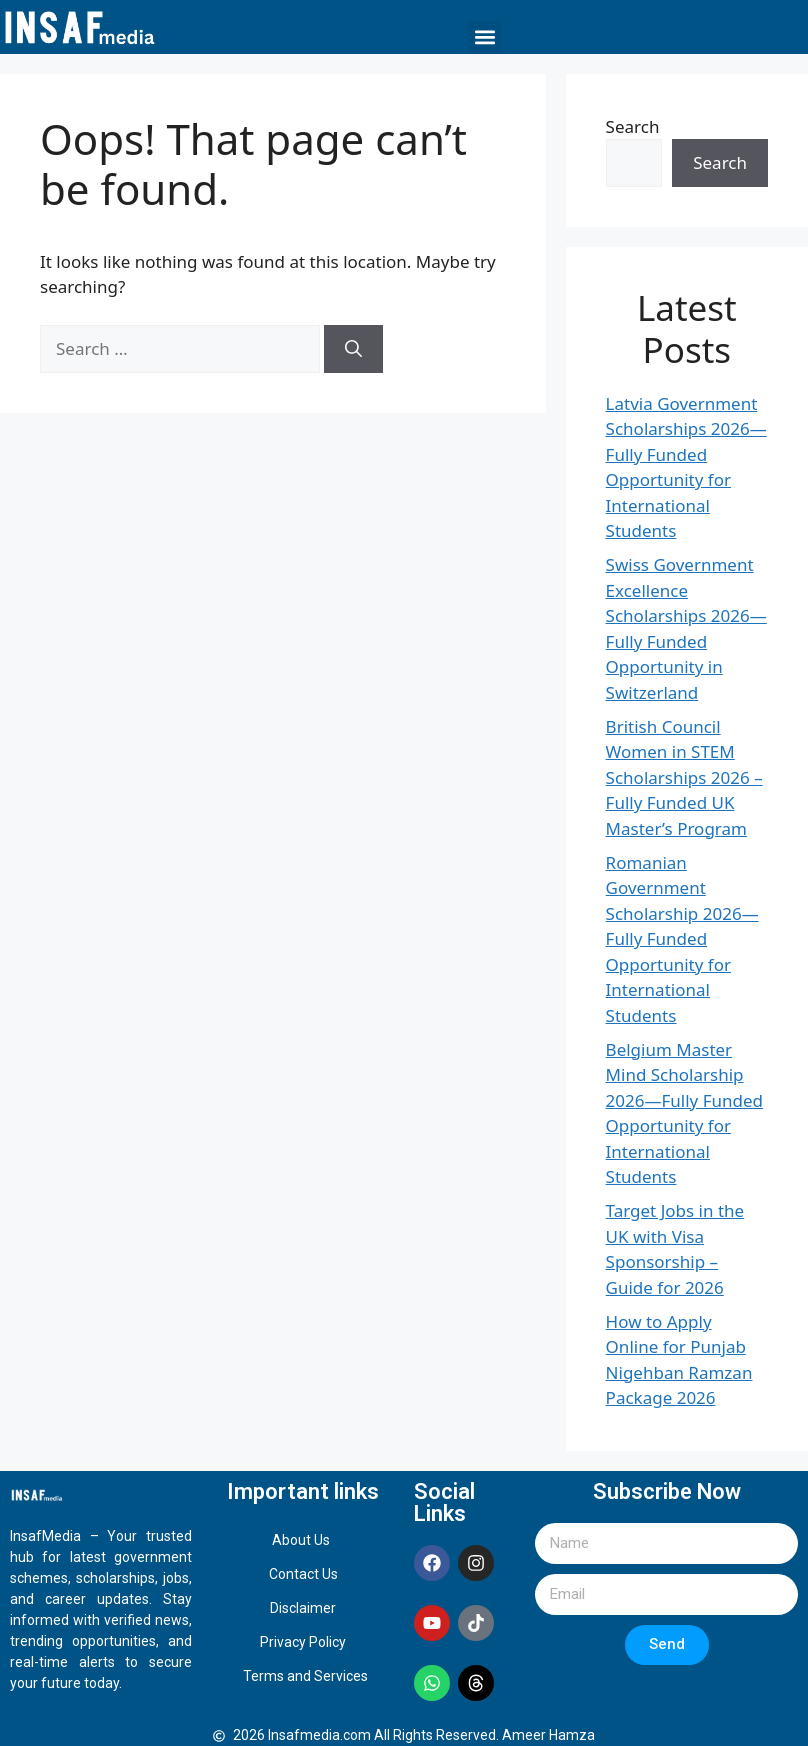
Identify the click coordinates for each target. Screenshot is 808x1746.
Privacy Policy (303, 1642)
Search (633, 126)
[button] (484, 37)
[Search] (353, 349)
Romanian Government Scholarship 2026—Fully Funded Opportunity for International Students (682, 939)
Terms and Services (305, 1676)
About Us (301, 1540)
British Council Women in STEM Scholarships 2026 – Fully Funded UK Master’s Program (684, 777)
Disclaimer (303, 1608)
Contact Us (303, 1574)
